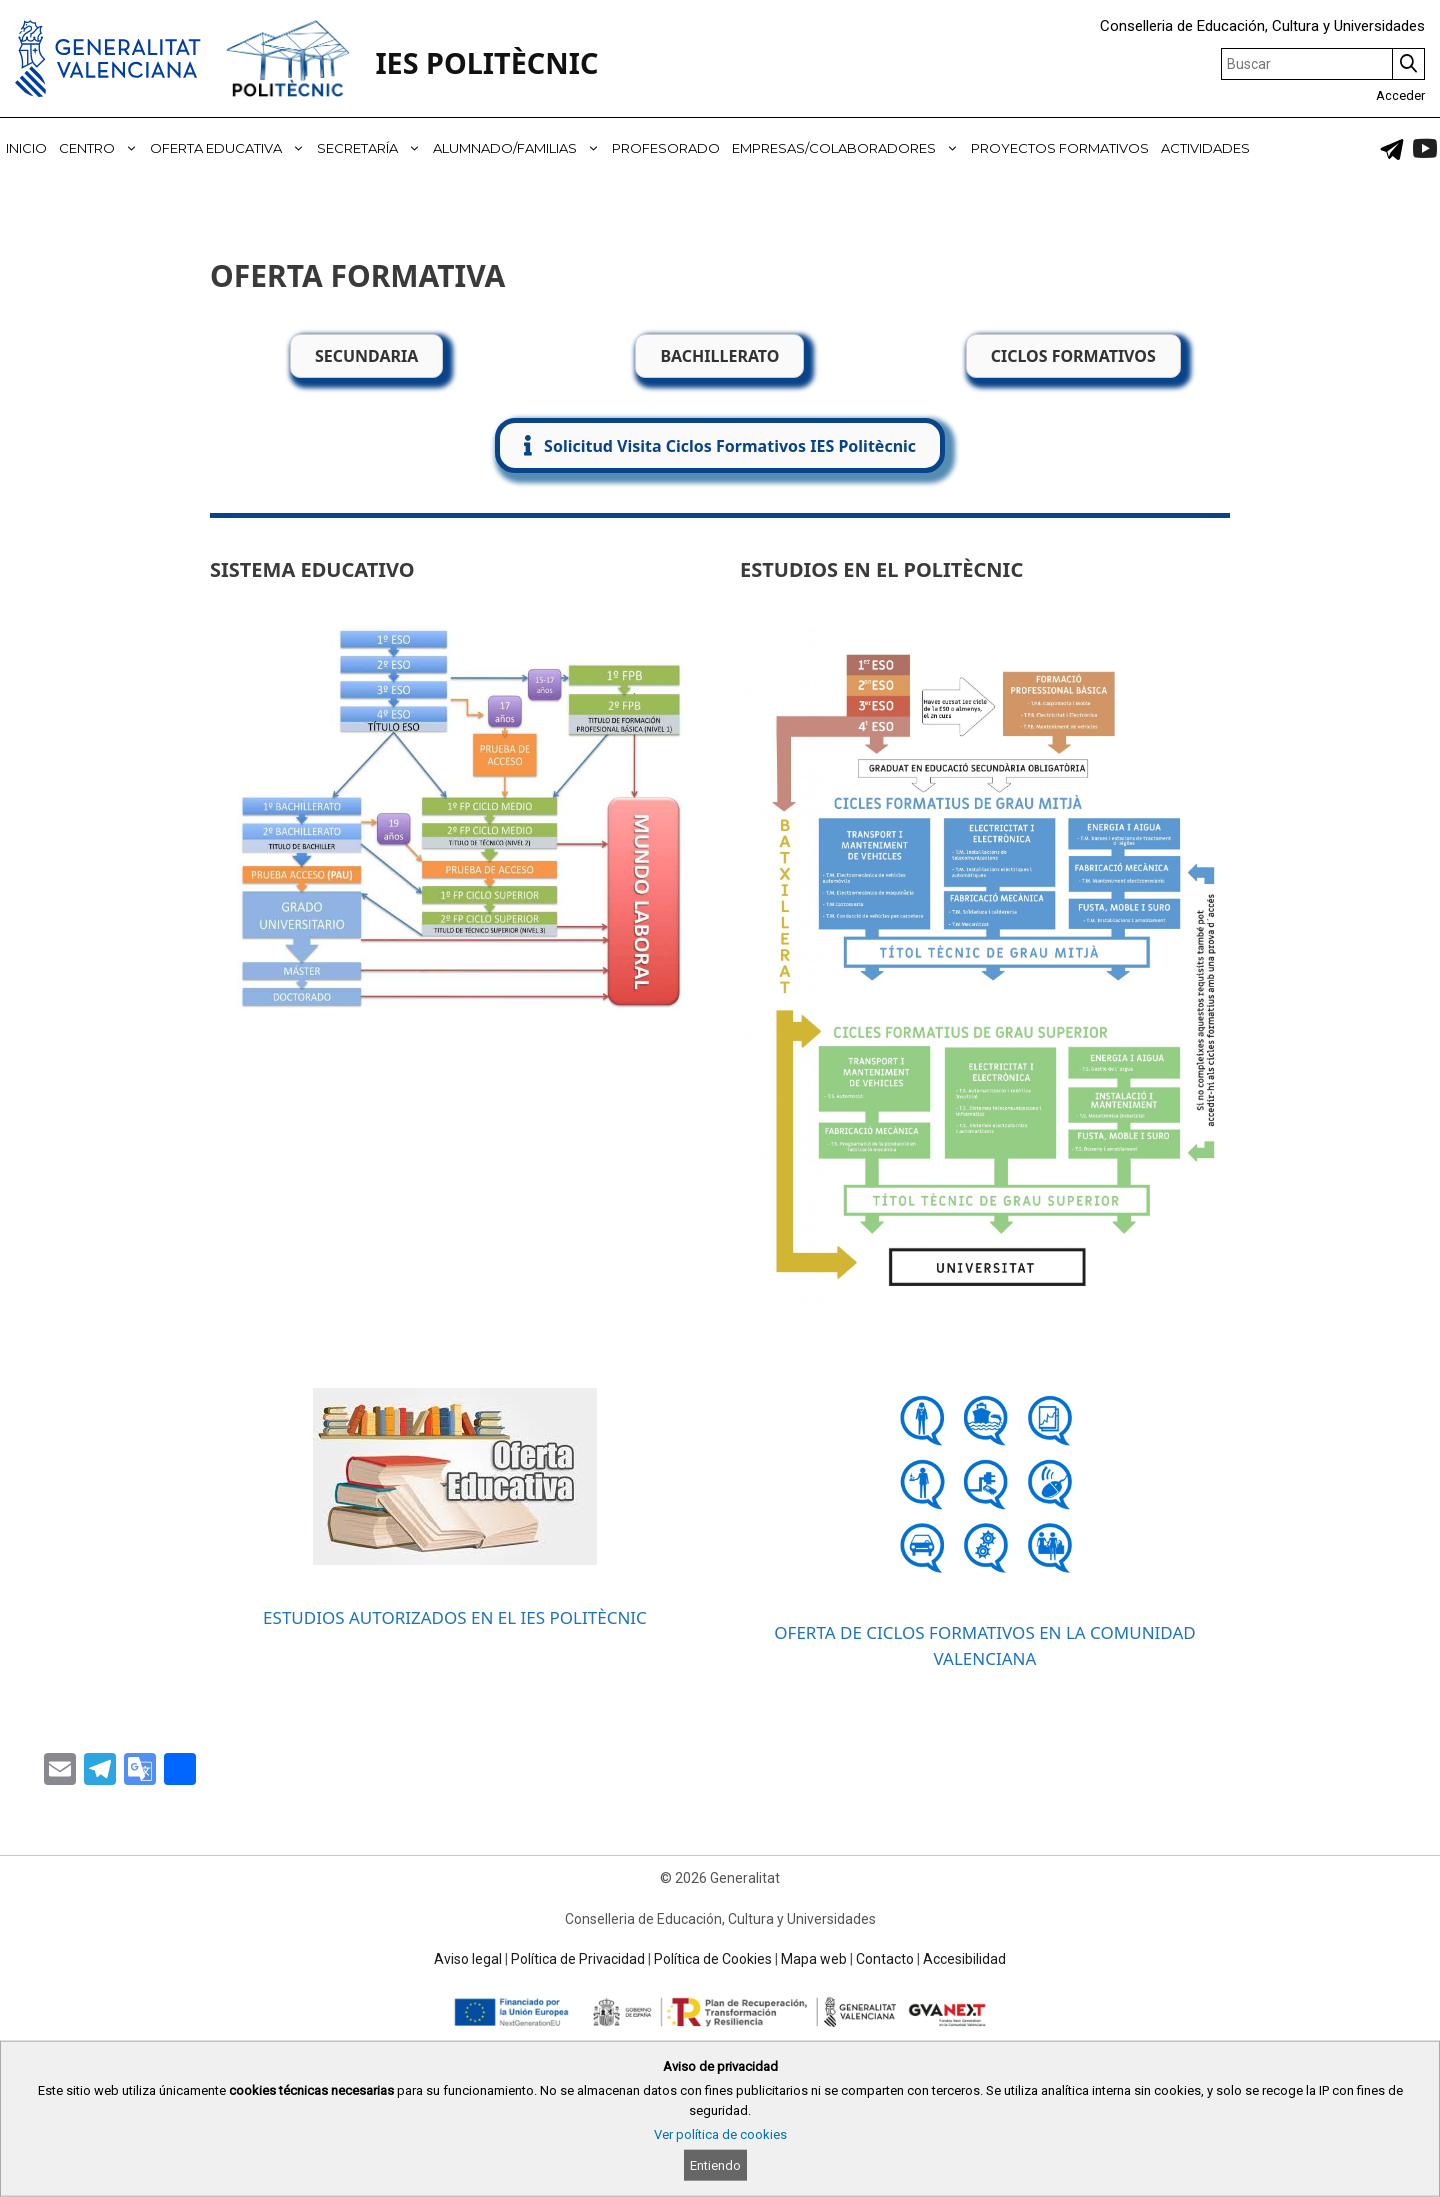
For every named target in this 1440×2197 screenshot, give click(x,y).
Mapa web (814, 1959)
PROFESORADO (666, 148)
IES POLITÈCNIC (486, 62)
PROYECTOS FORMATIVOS (1060, 148)
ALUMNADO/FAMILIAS (519, 148)
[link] (1392, 149)
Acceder (1400, 95)
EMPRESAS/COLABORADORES (848, 148)
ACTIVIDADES (1205, 148)
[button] (720, 445)
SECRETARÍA (372, 148)
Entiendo (715, 2165)
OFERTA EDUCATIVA (230, 148)
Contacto (885, 1959)
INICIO (26, 148)
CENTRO (101, 148)
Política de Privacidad (578, 1959)
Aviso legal (468, 1959)
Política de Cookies (713, 1959)
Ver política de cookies (720, 2134)
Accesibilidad (964, 1959)
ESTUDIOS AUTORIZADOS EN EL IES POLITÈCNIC (455, 1617)
